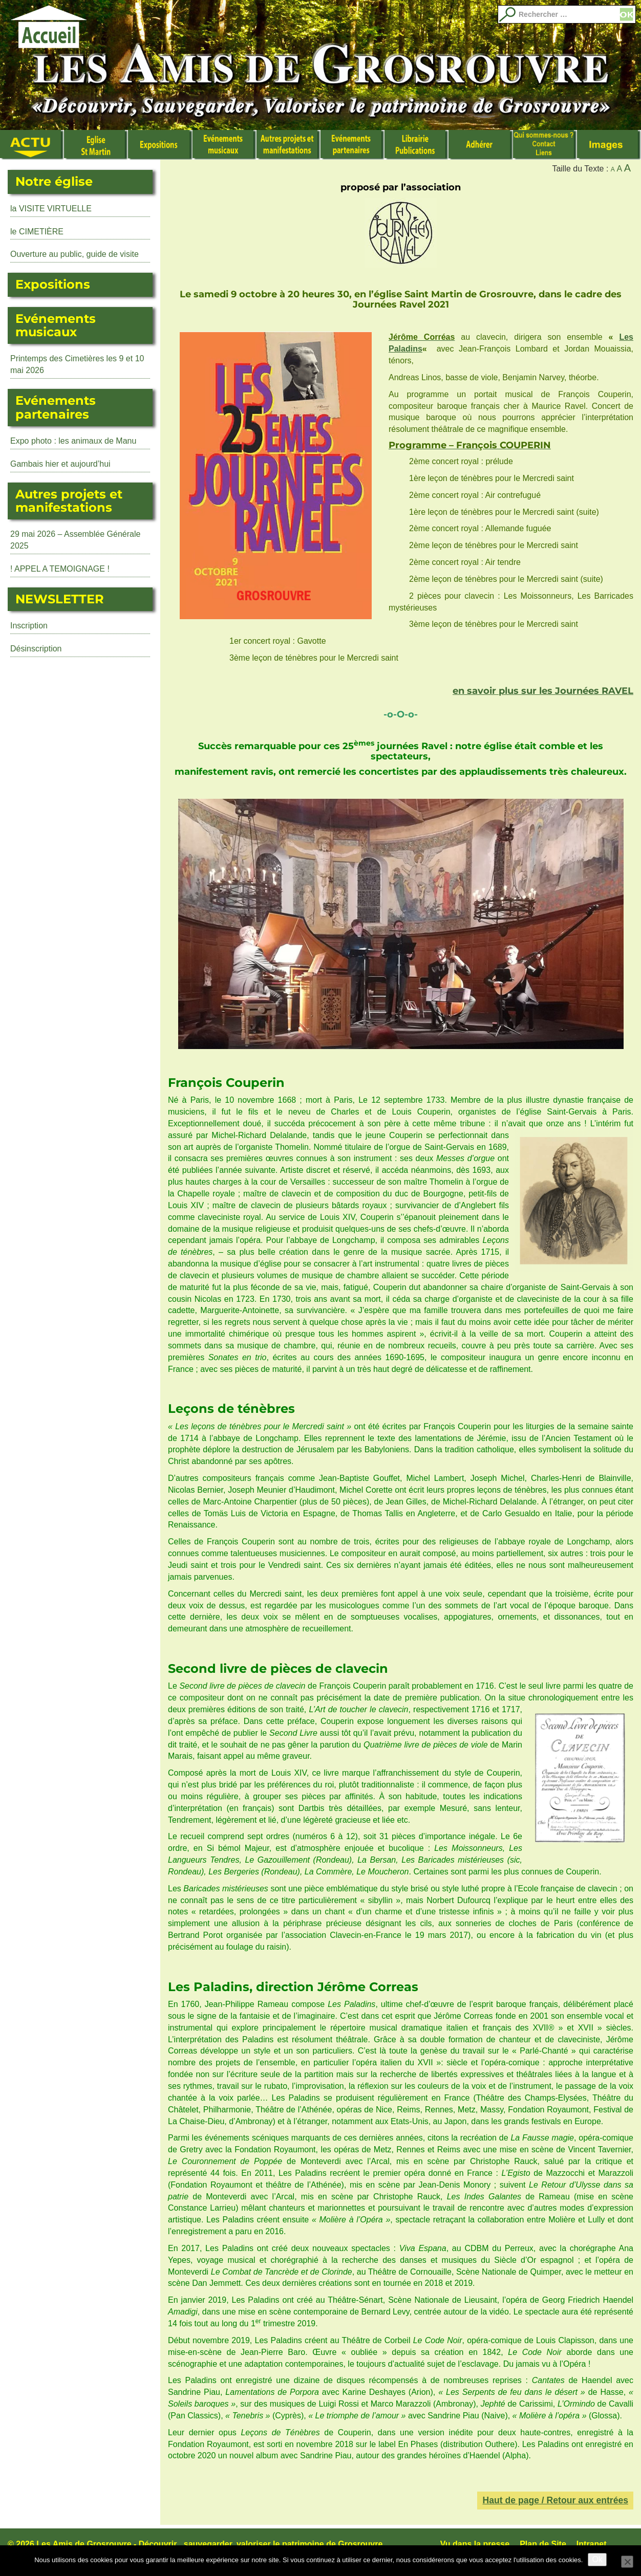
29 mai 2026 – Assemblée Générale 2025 (75, 540)
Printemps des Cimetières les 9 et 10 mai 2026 (77, 364)
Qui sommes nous (545, 145)
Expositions (160, 145)
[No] (627, 2562)
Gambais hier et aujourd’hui (60, 464)
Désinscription (35, 648)
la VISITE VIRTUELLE (51, 208)
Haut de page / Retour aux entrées (555, 2500)
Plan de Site (543, 2544)
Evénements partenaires (352, 145)
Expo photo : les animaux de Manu (73, 440)
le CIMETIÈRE (36, 231)
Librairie (416, 145)
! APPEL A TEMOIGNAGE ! (60, 568)
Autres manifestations (288, 145)
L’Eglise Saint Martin (96, 145)
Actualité (32, 145)
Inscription (29, 625)
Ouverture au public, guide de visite (74, 254)
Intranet (591, 2544)
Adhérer (480, 145)
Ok (597, 2559)
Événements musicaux (225, 145)
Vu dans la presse (474, 2544)
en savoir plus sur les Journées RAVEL (543, 690)
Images (609, 145)
